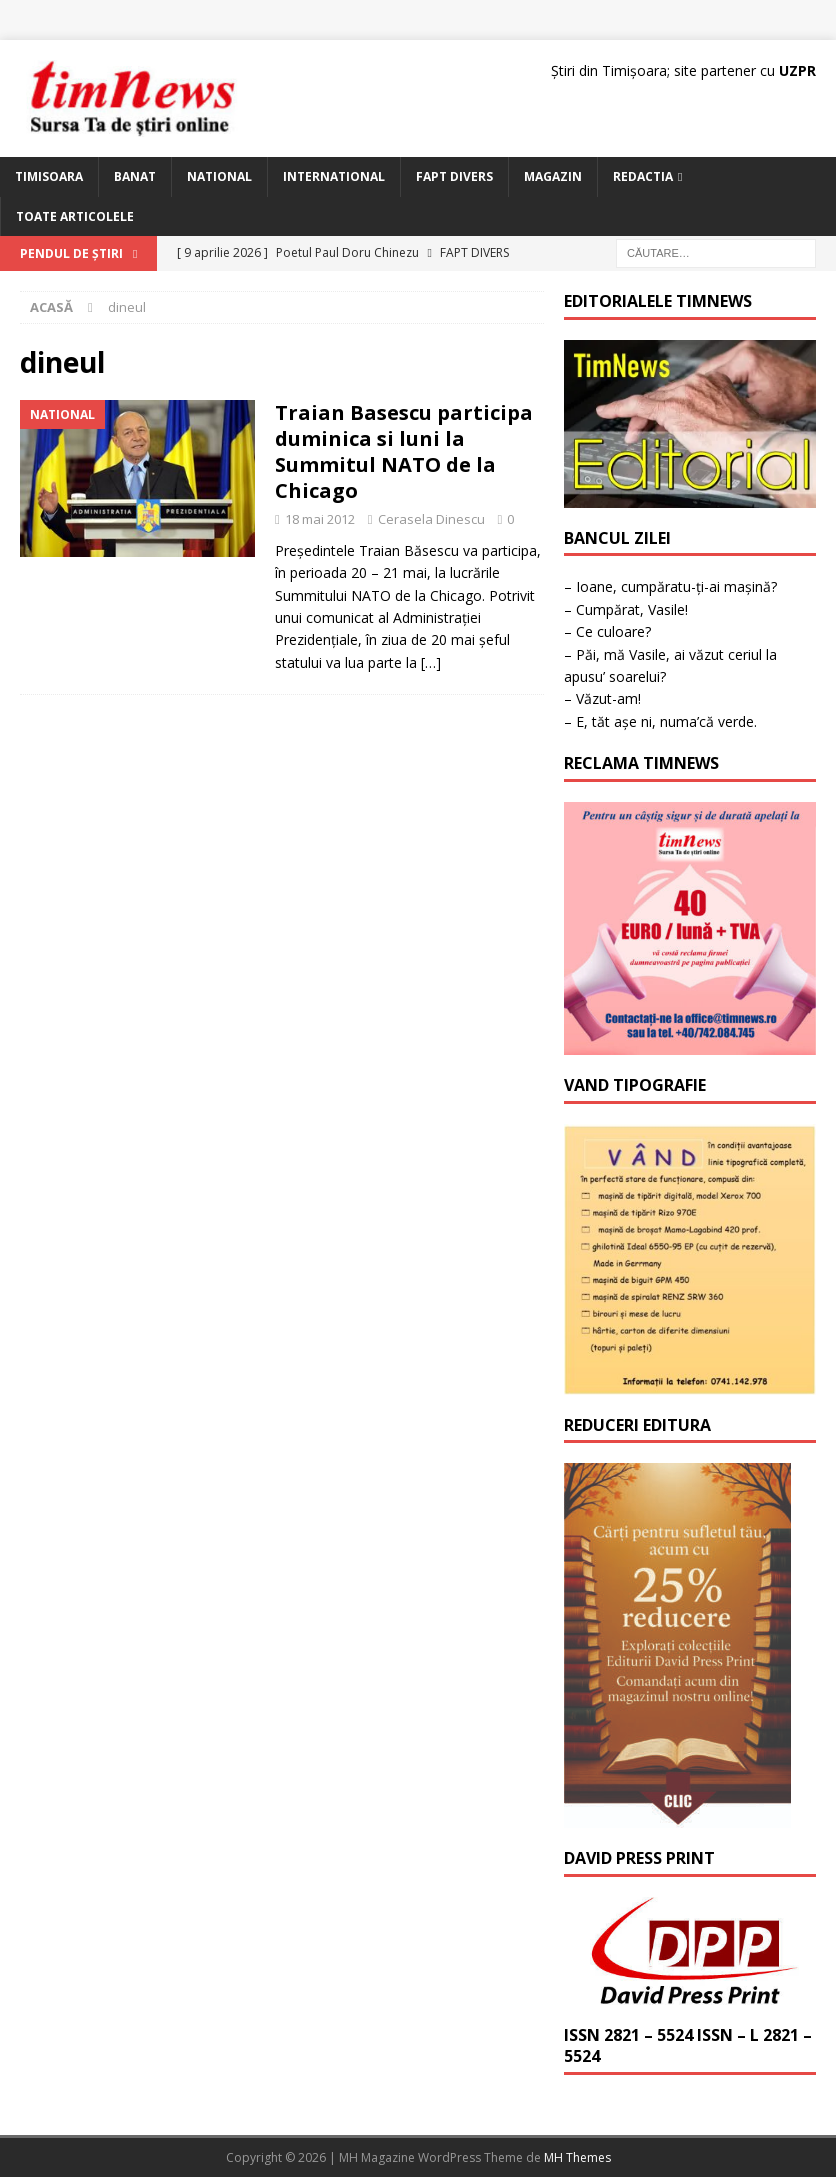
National (219, 176)
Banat (135, 176)
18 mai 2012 (320, 519)
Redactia (643, 176)
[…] (431, 662)
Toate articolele (75, 216)
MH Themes (577, 2157)
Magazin (553, 176)
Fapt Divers (454, 176)
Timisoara (49, 176)
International (334, 176)
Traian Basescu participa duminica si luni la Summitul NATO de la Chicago (404, 451)
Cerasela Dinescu (431, 519)
